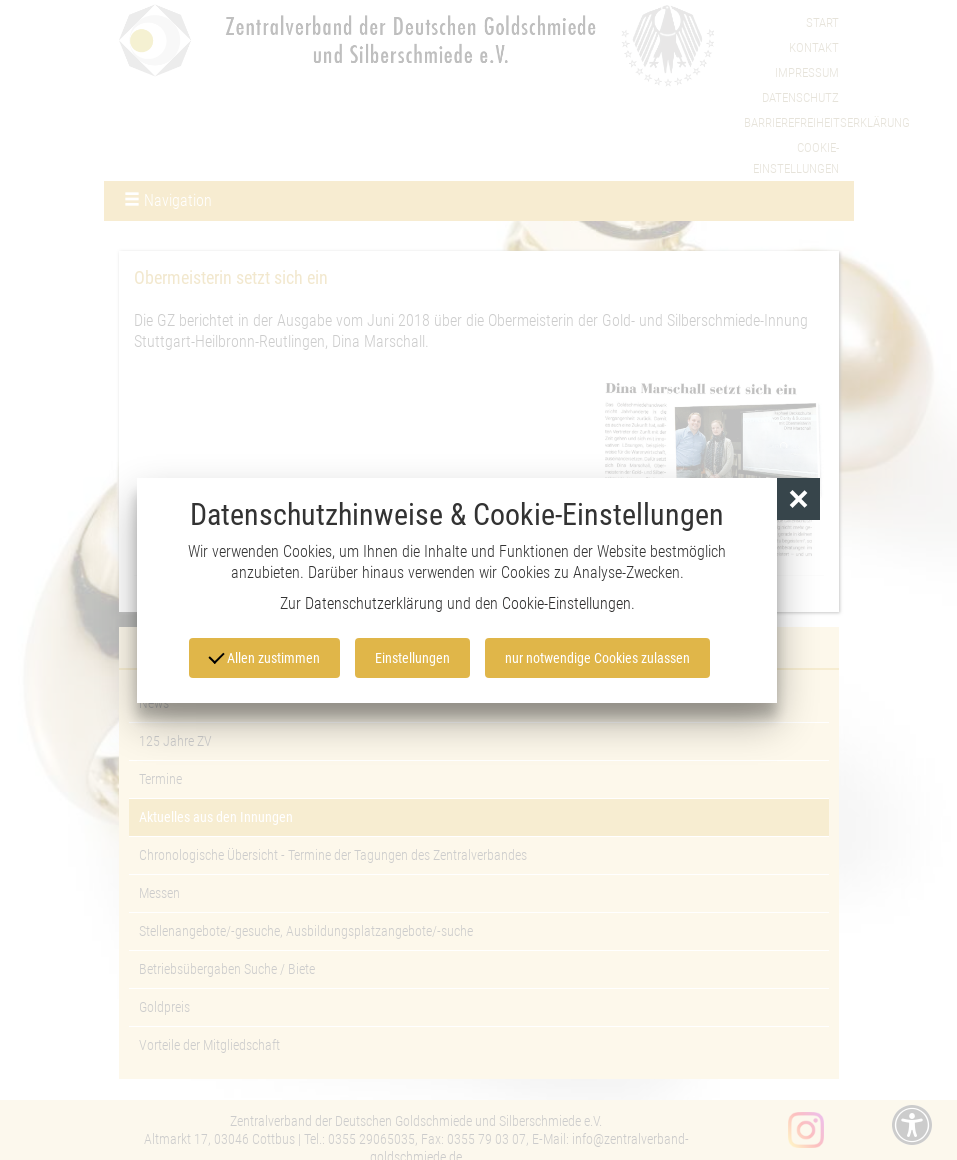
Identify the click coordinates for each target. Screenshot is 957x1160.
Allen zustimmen (264, 656)
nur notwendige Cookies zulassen (597, 658)
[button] (798, 499)
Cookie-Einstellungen (566, 603)
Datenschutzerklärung (374, 603)
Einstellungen (412, 658)
